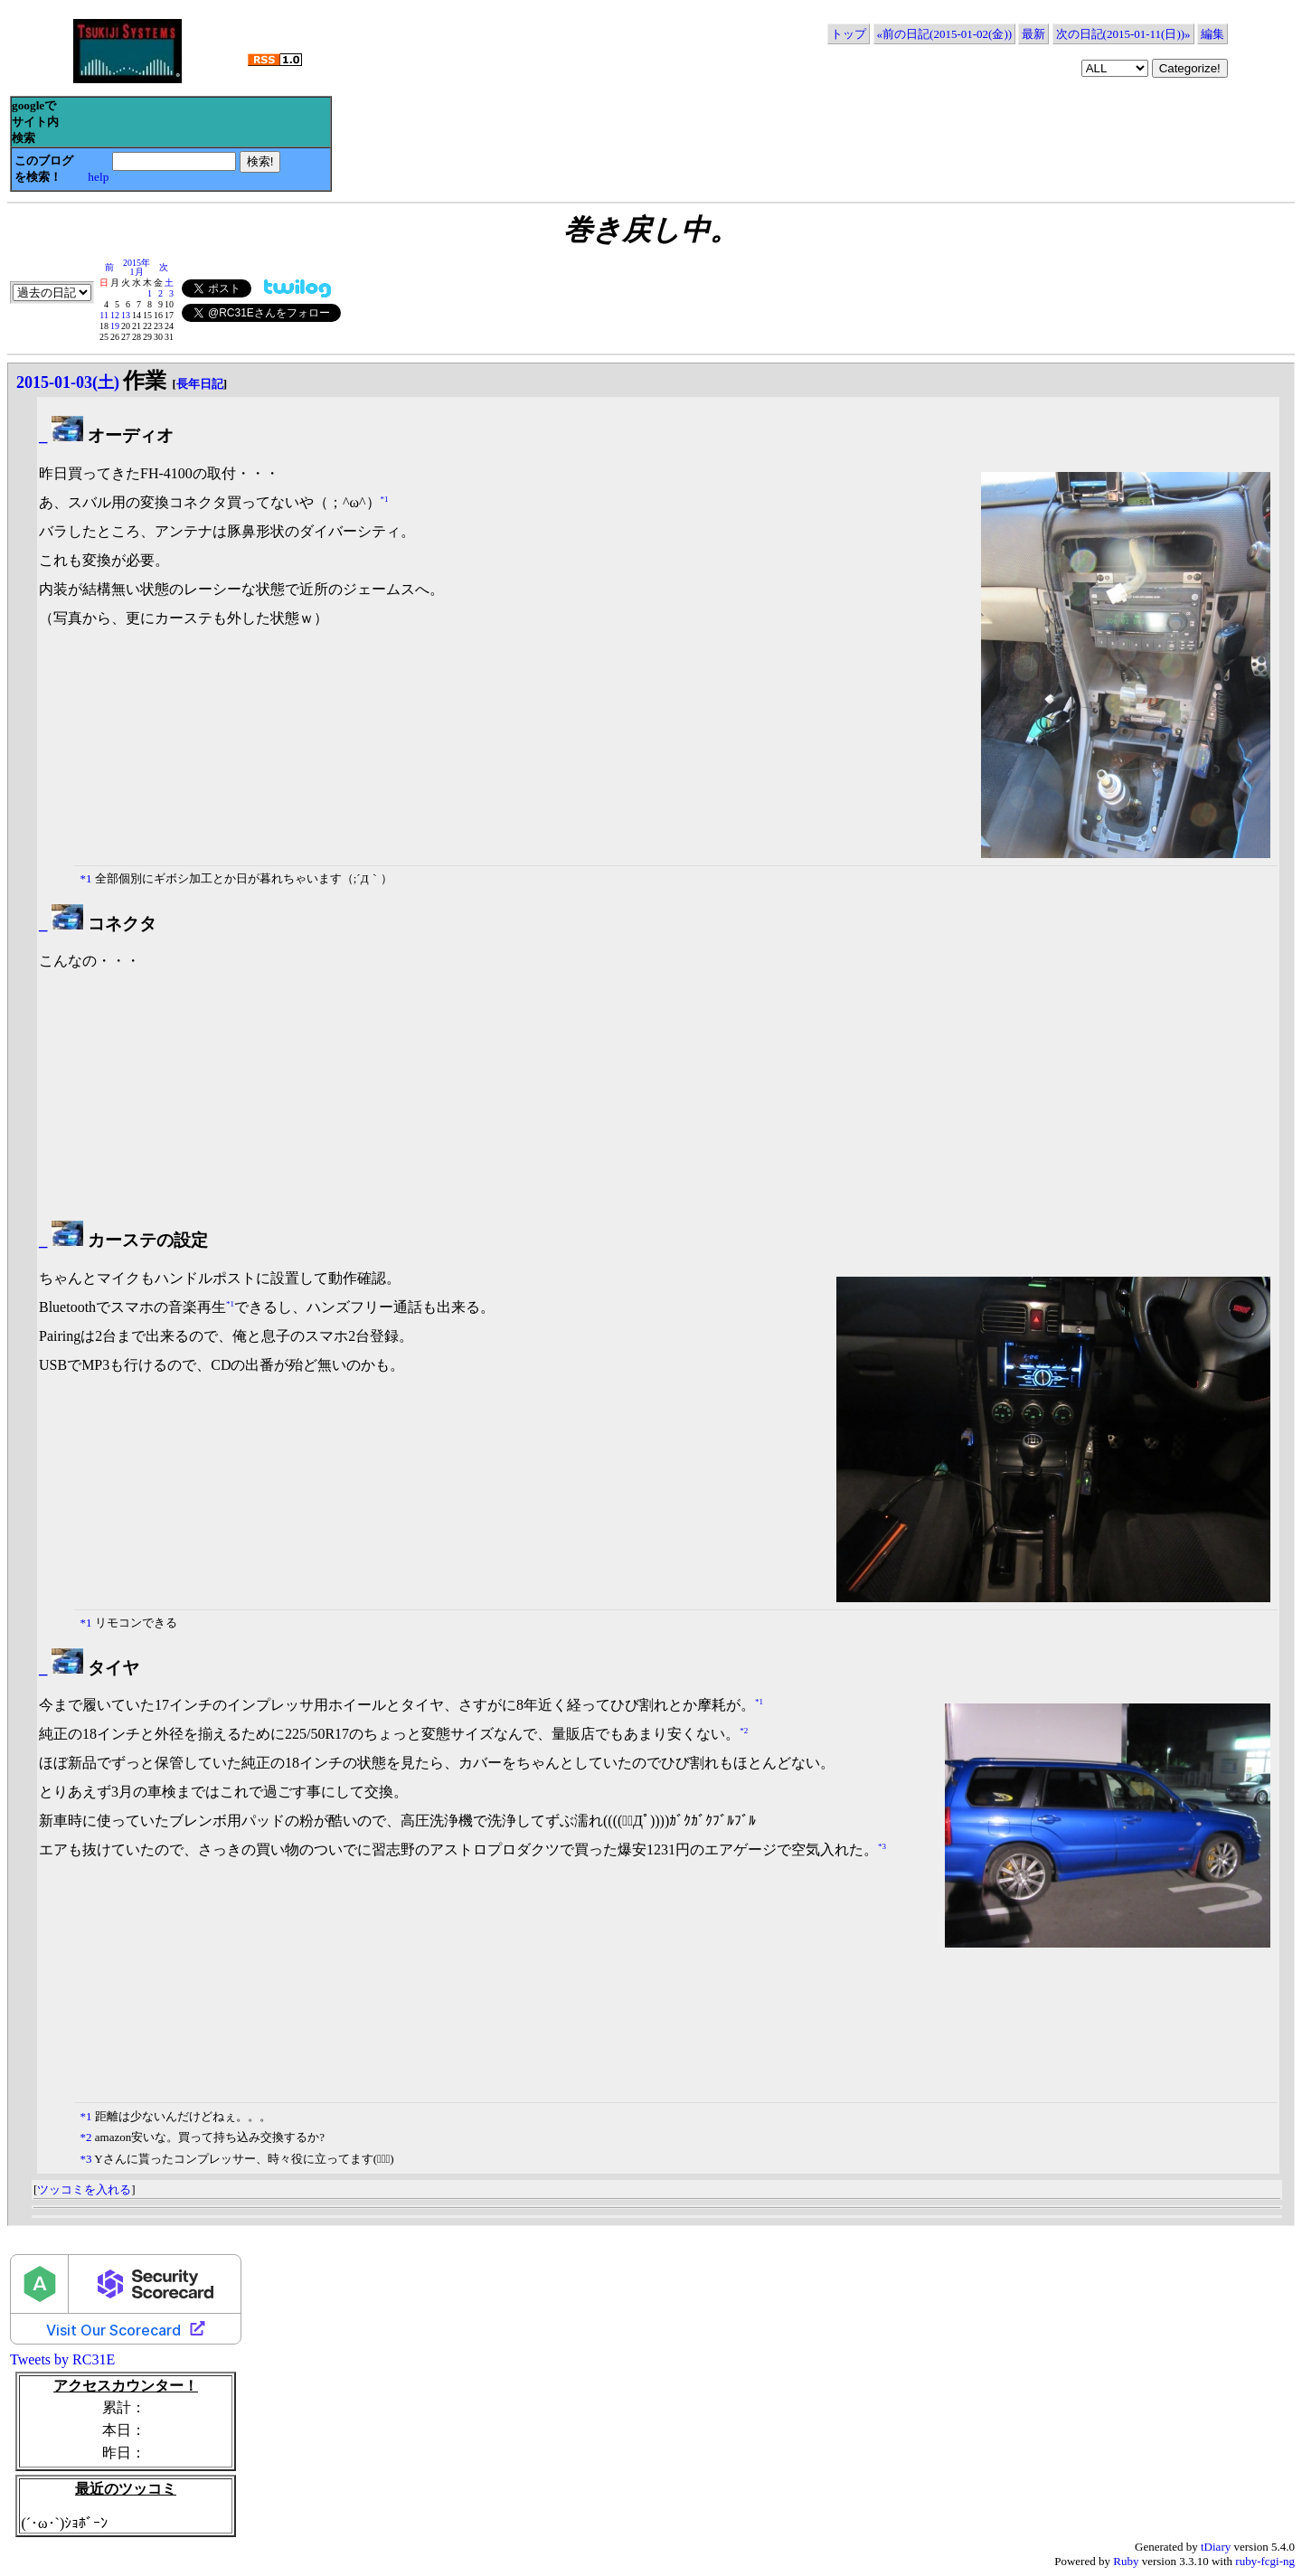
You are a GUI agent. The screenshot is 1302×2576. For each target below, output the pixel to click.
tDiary (1216, 2546)
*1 (385, 498)
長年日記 (199, 384)
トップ (848, 34)
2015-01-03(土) (67, 382)
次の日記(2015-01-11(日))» (1123, 34)
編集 (1212, 34)
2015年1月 (136, 267)
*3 (882, 1846)
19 (114, 326)
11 (103, 315)
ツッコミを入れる (84, 2189)
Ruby (1125, 2561)
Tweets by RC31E (62, 2359)
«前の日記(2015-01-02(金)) (944, 34)
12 (114, 315)
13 (125, 315)
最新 (1033, 34)
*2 (744, 1730)
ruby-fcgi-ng (1265, 2561)
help (98, 177)
